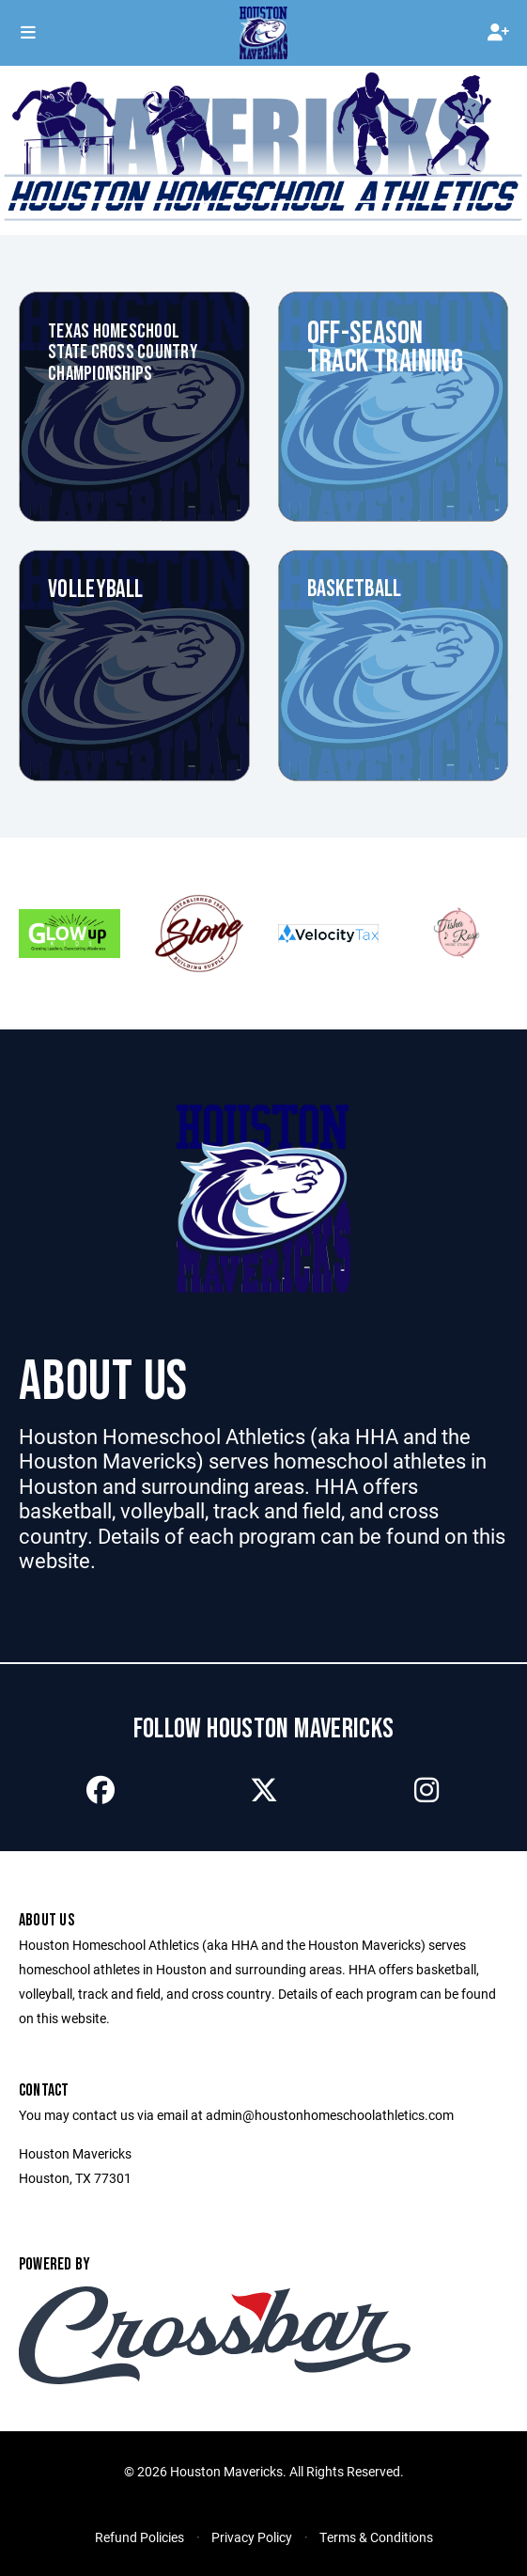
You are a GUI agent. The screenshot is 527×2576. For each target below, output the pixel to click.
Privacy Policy (251, 2537)
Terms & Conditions (376, 2537)
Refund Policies (139, 2537)
